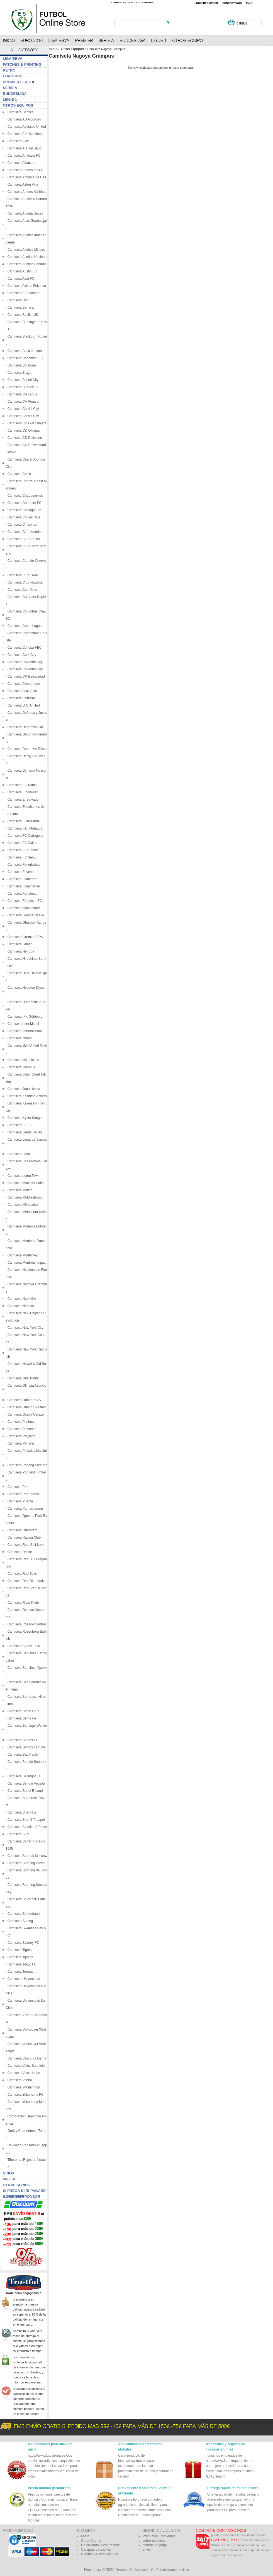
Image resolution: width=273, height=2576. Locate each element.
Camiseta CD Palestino (24, 438)
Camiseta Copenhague (24, 626)
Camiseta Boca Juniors (24, 351)
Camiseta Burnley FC (22, 387)
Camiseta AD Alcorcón (23, 119)
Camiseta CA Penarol (22, 402)
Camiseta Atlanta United (24, 213)
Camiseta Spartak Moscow (26, 1856)
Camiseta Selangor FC (23, 1776)
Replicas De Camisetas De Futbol (141, 2570)
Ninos (8, 2173)
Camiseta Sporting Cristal (25, 1863)
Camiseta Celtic (18, 474)
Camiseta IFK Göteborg (24, 1016)
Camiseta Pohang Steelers (26, 1465)
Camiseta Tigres (18, 1950)
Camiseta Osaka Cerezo (25, 1414)
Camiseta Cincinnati (21, 524)
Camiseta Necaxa (20, 1306)
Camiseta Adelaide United (26, 127)
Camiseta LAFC (18, 1125)
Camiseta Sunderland (23, 1914)
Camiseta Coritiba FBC (24, 647)
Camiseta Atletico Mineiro (25, 250)
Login (85, 2536)
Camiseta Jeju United (22, 1060)
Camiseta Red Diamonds (25, 1581)
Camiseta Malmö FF (22, 1190)
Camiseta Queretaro (22, 1530)
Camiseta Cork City (21, 655)
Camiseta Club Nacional (24, 582)
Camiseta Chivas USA (23, 517)
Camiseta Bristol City (22, 380)
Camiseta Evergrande (23, 821)
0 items (242, 23)
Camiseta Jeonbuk (20, 1067)
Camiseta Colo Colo (21, 590)
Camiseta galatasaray (23, 908)
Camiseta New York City (24, 1328)
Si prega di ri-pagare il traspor (24, 2191)
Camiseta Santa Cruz (22, 1711)
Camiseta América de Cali (26, 177)
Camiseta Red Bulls (21, 1574)
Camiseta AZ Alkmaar (23, 293)
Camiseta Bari (17, 300)
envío (147, 2550)
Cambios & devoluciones (99, 2554)
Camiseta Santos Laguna (25, 1747)
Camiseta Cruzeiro (20, 698)
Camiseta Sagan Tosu (23, 1646)
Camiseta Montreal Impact (26, 1262)
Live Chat (218, 2540)
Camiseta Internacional (24, 1031)
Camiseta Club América (24, 532)
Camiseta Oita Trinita (22, 1378)
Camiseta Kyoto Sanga (24, 1118)
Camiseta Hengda (20, 951)
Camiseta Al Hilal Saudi (24, 148)
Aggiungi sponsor (21, 2196)
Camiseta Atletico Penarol (26, 264)
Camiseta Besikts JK (22, 315)
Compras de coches (96, 2550)
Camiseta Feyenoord (22, 872)
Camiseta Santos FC (22, 1740)
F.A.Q (249, 3)
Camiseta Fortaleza (21, 893)
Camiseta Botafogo (21, 365)
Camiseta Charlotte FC (24, 503)
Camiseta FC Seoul (21, 857)
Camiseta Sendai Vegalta (25, 1783)
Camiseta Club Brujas (23, 539)
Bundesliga (15, 94)
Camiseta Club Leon (22, 575)
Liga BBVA (12, 58)
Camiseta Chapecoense (24, 496)
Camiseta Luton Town (23, 1176)
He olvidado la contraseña (100, 2545)
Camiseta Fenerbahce (23, 865)
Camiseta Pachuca (20, 1422)
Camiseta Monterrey (22, 1255)
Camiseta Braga (18, 373)
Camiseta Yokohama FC (24, 2095)
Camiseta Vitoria (19, 2080)
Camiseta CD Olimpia (23, 430)
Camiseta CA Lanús (21, 394)
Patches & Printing (22, 64)
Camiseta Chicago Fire (24, 510)
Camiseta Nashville (21, 1299)
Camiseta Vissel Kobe (23, 2073)
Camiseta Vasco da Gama (26, 2058)
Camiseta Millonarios (22, 1205)
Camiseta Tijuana (19, 1957)
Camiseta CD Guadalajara (26, 423)
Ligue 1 (10, 99)
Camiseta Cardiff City (22, 409)
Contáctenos (232, 3)
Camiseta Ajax (17, 141)
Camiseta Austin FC (21, 271)
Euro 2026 (12, 76)
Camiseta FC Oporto (22, 850)
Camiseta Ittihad (18, 1038)
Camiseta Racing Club (23, 1537)
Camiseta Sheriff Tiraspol (25, 1820)
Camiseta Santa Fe (21, 1718)
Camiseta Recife (19, 1552)
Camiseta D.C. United (23, 705)
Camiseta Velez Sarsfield (25, 2066)
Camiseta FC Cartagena (24, 836)
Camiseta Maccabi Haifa (25, 1183)
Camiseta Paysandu (21, 1436)
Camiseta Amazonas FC (24, 170)
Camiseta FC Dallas (21, 843)
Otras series (16, 2185)
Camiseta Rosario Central (26, 1624)
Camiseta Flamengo (21, 879)
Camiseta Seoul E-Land (24, 1791)
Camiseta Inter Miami (22, 1024)
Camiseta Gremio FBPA (24, 937)
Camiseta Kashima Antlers (26, 1096)
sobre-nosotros (154, 2541)
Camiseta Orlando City (23, 1400)
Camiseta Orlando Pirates (26, 1407)
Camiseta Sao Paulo (22, 1754)
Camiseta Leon (18, 1154)
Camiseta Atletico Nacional (26, 257)
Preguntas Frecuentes (159, 2536)
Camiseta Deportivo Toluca (26, 749)
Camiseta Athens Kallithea (26, 192)
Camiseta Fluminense (23, 886)
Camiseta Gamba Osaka (25, 915)
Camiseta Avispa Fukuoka (26, 286)
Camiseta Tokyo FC (21, 1964)
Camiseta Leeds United (24, 1132)
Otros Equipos (72, 49)
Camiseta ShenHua (21, 1812)
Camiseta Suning (19, 1921)
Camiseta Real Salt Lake (25, 1545)
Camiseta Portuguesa (23, 1494)
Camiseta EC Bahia (21, 785)
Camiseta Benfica (20, 112)
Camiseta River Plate (22, 1603)
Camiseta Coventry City (24, 662)
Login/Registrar (206, 3)
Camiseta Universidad (23, 1979)
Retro (9, 70)
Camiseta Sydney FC (22, 1943)
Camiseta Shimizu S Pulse (26, 1827)
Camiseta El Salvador (23, 799)
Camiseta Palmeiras (21, 1429)
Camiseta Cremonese (23, 684)
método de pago (155, 2545)
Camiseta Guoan (19, 944)
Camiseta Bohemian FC (24, 358)
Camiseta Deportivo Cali (24, 727)
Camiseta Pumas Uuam (24, 1508)
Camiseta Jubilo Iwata (23, 1089)
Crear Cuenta (91, 2541)
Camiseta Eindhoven (22, 792)
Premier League (19, 82)
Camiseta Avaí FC (20, 279)
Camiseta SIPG (18, 1834)
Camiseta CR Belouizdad (25, 676)
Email (233, 2540)
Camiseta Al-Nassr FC (23, 156)
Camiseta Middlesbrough (25, 1197)
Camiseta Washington (23, 2087)
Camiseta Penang (20, 1443)
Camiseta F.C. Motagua (24, 828)
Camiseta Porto (18, 1487)
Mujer (9, 2179)
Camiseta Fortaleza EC (24, 901)
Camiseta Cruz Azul (21, 691)
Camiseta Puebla (19, 1501)
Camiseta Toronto (20, 1972)
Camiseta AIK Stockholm (25, 134)
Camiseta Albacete (20, 163)
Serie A (10, 88)
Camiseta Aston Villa (22, 184)
